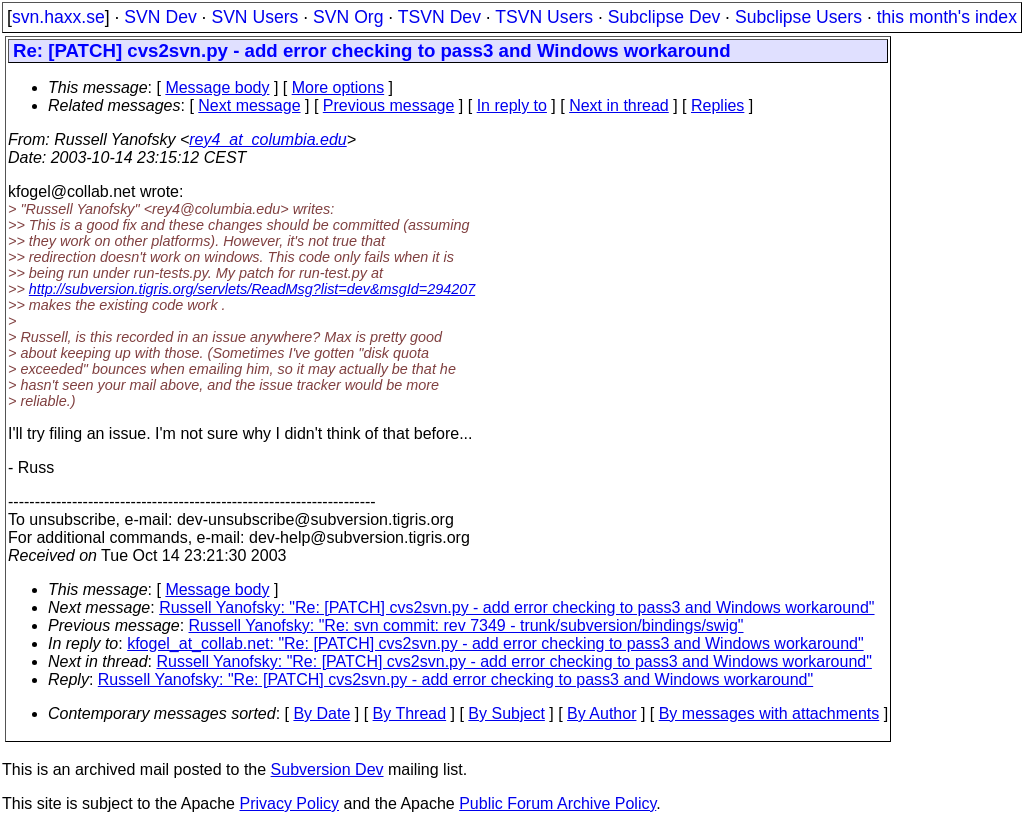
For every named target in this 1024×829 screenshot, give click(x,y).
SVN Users (254, 17)
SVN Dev (160, 17)
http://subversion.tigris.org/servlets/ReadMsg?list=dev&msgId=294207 (252, 289)
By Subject (506, 713)
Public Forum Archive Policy (557, 803)
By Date (321, 713)
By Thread (410, 713)
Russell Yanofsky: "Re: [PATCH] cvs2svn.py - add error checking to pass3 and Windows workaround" (516, 607)
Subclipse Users (798, 17)
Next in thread (619, 105)
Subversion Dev (327, 769)
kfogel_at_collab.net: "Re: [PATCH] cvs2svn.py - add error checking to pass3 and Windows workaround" (495, 643)
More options (338, 87)
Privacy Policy (289, 803)
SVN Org (348, 17)
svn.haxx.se (58, 17)
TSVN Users (544, 17)
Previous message (389, 105)
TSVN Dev (439, 17)
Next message (249, 105)
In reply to (512, 105)
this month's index (947, 17)
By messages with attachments (769, 713)
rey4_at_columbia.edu (267, 139)
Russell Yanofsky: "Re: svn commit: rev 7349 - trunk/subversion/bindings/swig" (466, 625)
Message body (217, 87)
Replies (717, 105)
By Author (601, 713)
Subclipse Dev (664, 17)
